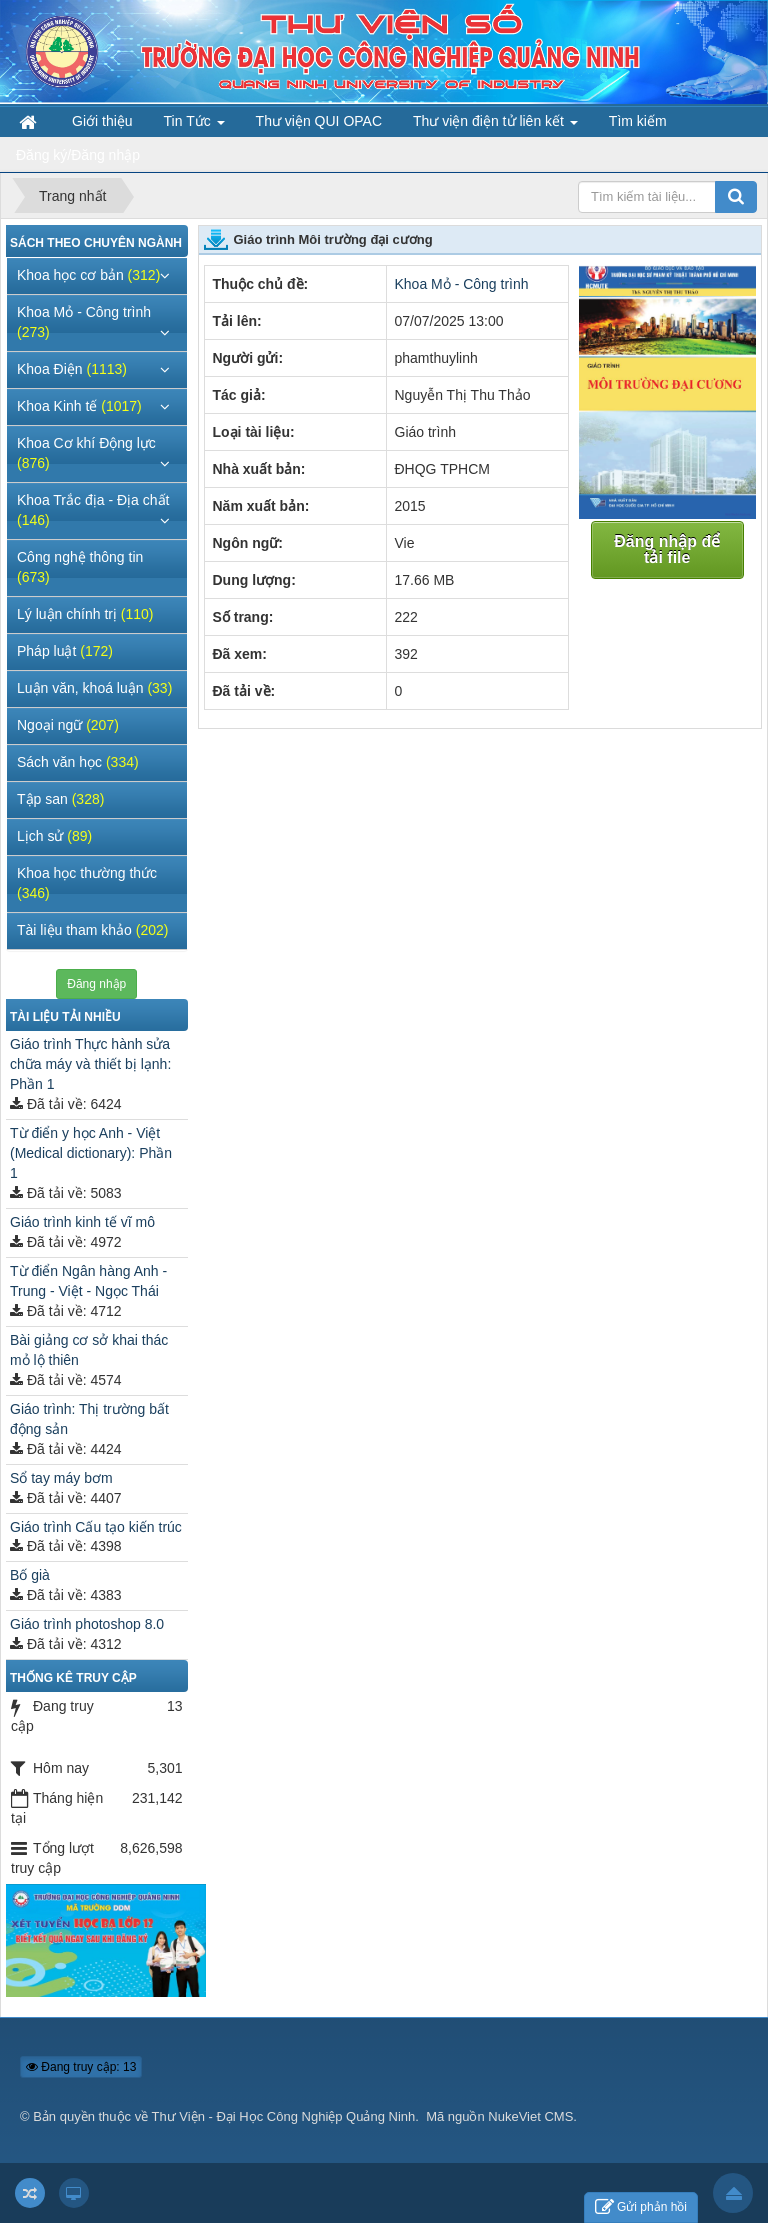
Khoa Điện (72, 369)
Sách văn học (78, 762)
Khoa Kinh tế (79, 406)
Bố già (30, 1575)
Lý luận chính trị (85, 614)
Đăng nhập (96, 984)
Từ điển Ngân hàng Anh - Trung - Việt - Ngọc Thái (88, 1281)
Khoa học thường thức (87, 883)
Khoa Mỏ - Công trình (462, 284)
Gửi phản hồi (641, 2207)
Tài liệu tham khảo (92, 930)
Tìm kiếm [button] (638, 121)
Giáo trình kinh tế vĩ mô (82, 1222)
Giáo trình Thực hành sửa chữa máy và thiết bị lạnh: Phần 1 (90, 1064)
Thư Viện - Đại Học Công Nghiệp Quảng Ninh (284, 2116)
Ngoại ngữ (68, 725)
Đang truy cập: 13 (81, 2067)
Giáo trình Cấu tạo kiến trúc (96, 1527)
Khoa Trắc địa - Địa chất (93, 510)
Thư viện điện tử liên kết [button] (495, 125)
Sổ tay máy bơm (61, 1478)
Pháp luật (65, 651)
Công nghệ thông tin (80, 567)
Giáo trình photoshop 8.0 (87, 1624)
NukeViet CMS (530, 2116)
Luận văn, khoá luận (94, 688)
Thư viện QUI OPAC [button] (319, 121)
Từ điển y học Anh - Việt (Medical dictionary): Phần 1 (91, 1153)
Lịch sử (54, 836)
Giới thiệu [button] (102, 121)
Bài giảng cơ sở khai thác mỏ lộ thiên (89, 1350)
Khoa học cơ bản (88, 275)
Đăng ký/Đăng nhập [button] (78, 155)
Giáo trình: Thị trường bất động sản (89, 1419)
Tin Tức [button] (194, 125)
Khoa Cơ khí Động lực (86, 453)
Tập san (60, 799)
